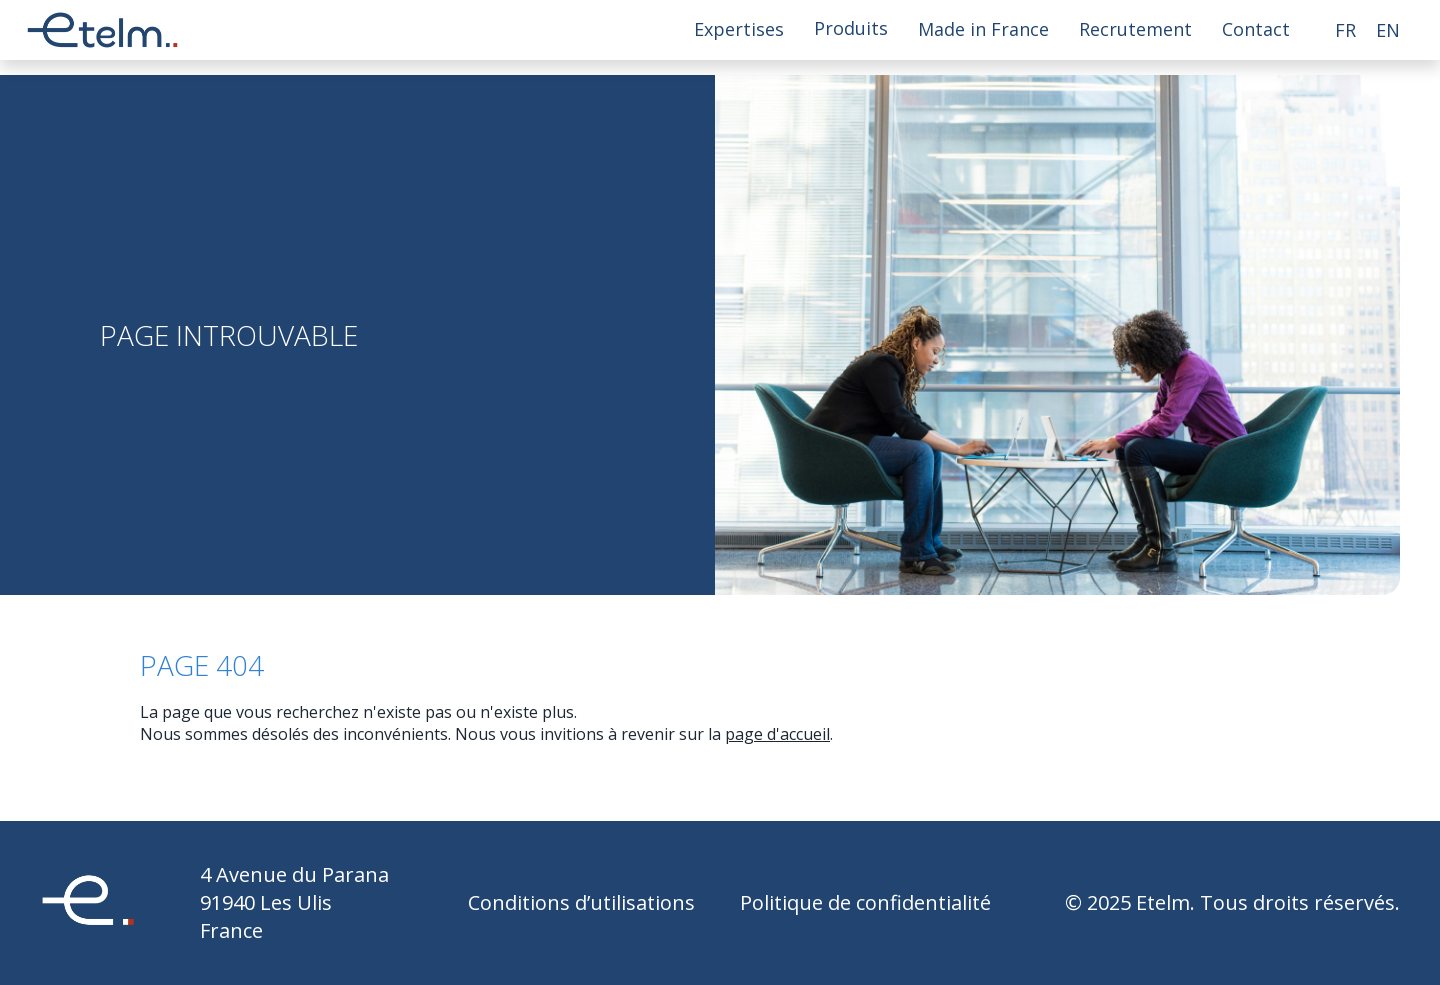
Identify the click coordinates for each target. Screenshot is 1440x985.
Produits (851, 29)
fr (1345, 30)
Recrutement (1135, 29)
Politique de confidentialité (865, 902)
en (1388, 30)
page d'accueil (777, 734)
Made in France (983, 29)
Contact (1256, 29)
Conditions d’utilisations (581, 902)
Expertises (739, 29)
